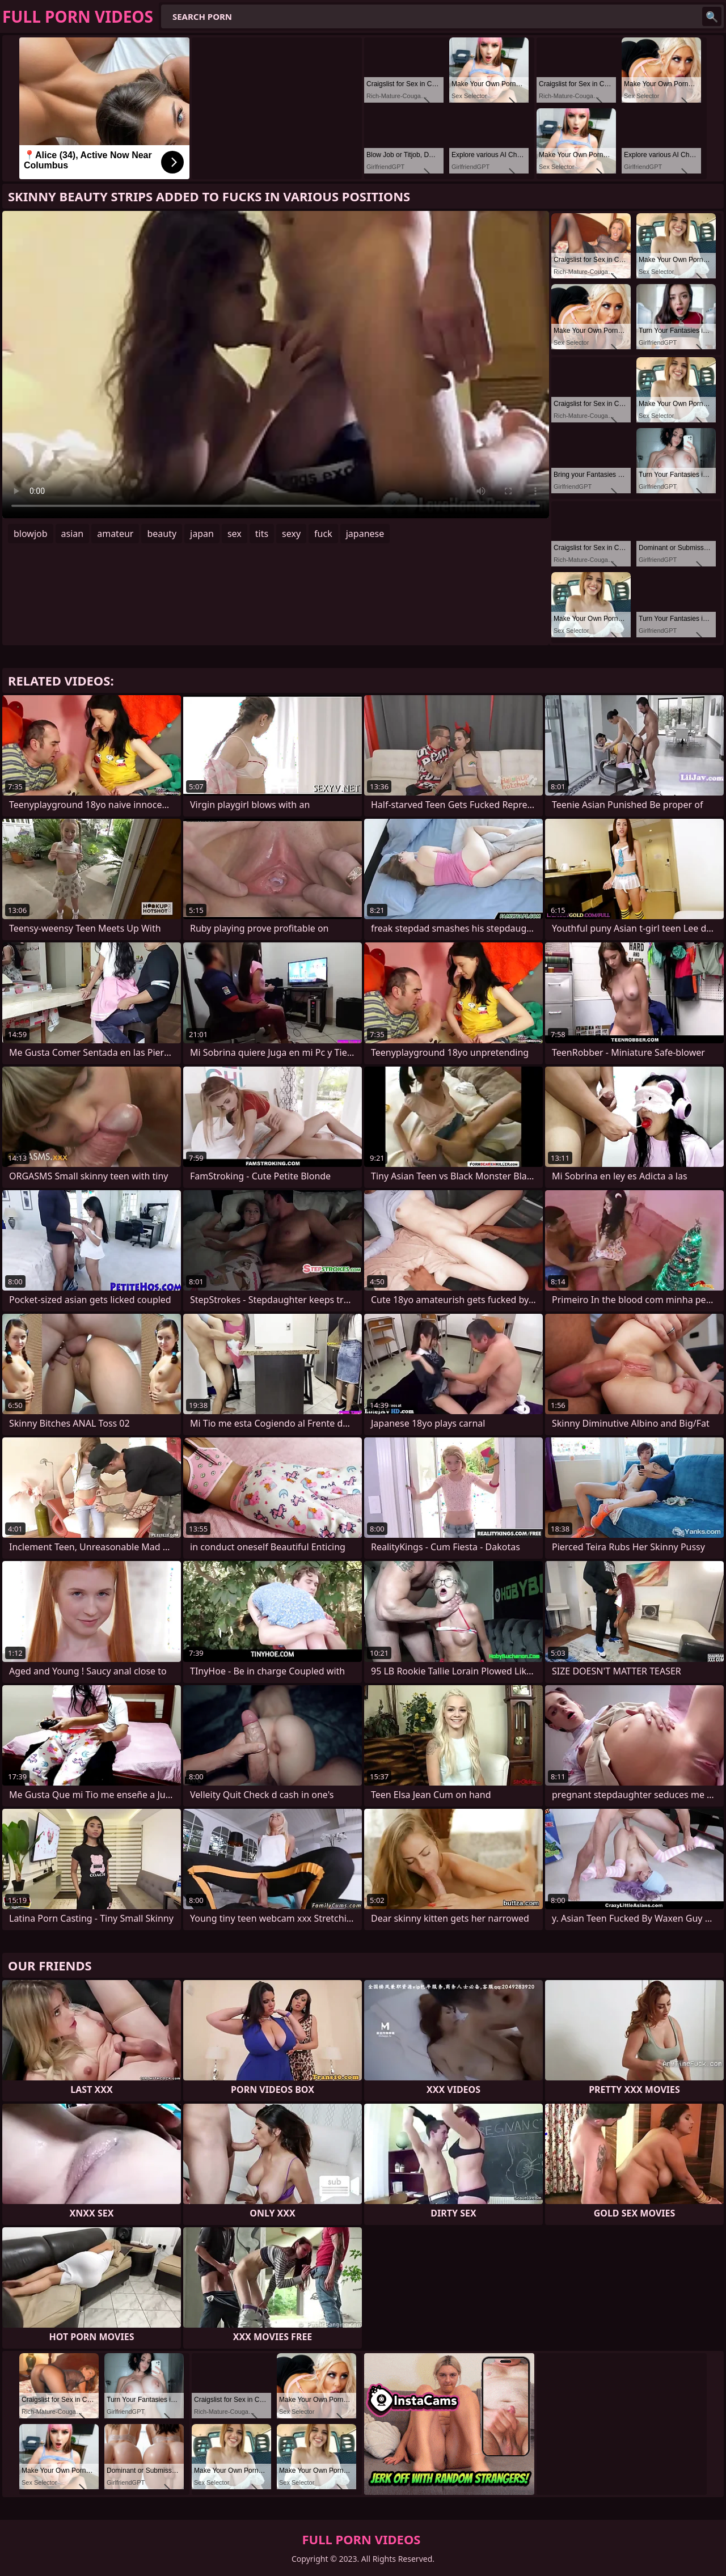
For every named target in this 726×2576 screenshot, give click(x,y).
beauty (161, 533)
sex (234, 533)
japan (202, 533)
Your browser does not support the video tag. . (275, 364)
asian (72, 533)
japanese (365, 533)
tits (261, 533)
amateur (115, 533)
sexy (291, 533)
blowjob (31, 533)
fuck (323, 533)
